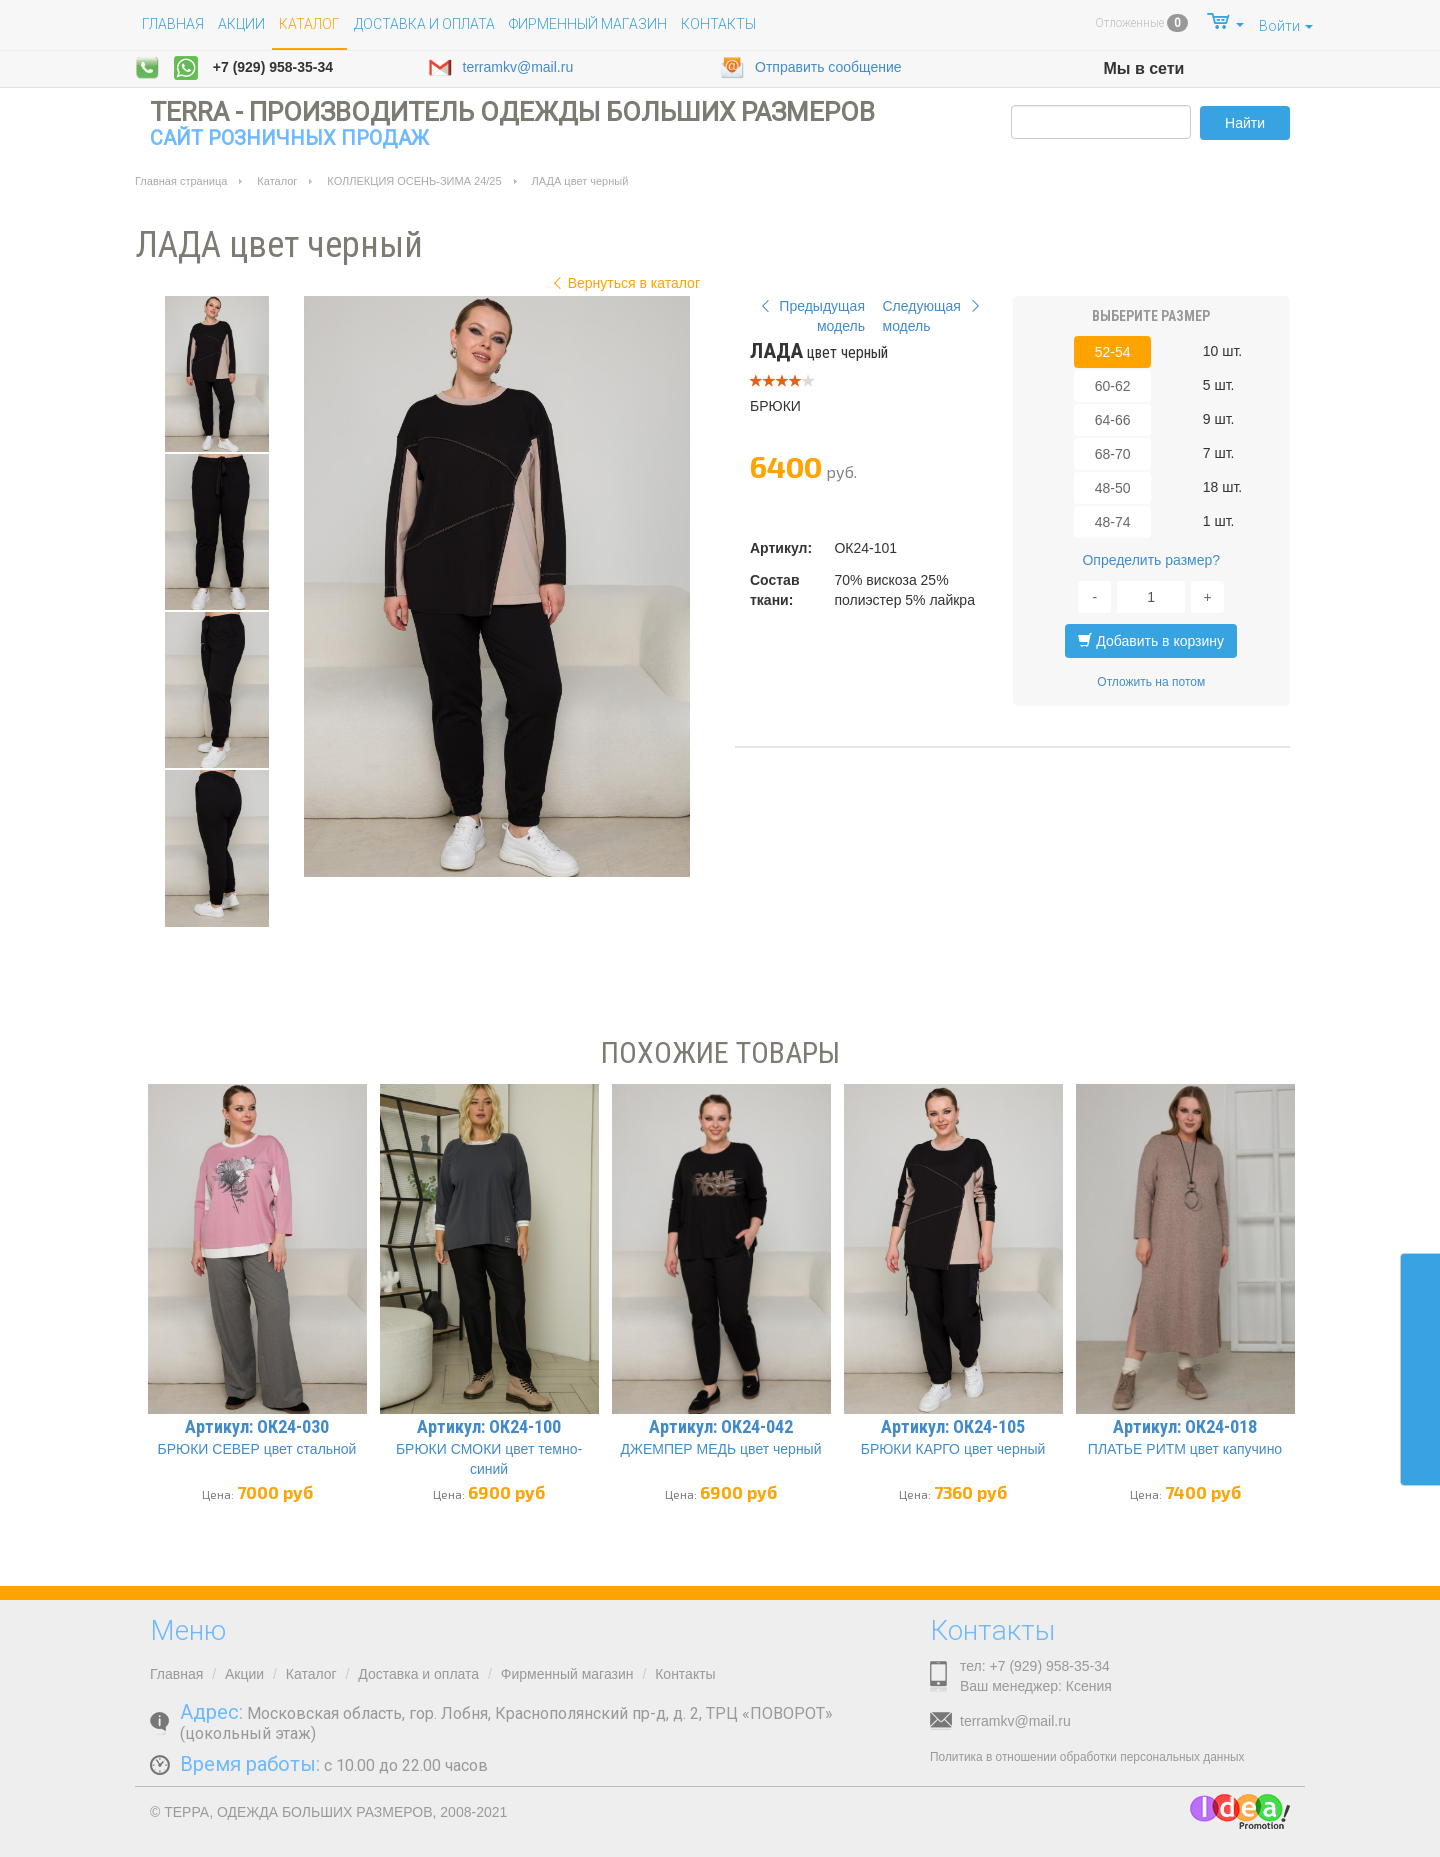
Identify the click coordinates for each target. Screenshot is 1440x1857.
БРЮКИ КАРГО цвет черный (953, 1449)
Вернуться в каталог (624, 283)
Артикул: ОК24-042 (721, 1426)
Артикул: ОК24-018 (1185, 1426)
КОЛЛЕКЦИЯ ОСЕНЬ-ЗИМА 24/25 (414, 181)
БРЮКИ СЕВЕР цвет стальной (257, 1449)
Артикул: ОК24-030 (257, 1426)
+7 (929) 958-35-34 (273, 67)
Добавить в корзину (1151, 641)
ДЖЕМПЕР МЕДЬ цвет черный (721, 1449)
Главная (173, 24)
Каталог (277, 181)
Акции (241, 24)
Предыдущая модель (810, 316)
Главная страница (181, 181)
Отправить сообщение (811, 68)
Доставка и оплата (424, 24)
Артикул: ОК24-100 (489, 1426)
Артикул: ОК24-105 (953, 1426)
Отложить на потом (1151, 682)
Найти (1245, 123)
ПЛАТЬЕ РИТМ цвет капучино (1185, 1449)
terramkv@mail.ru (501, 68)
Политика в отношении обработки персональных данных (1087, 1757)
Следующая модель (934, 316)
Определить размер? (1151, 560)
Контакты (718, 24)
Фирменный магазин (588, 24)
